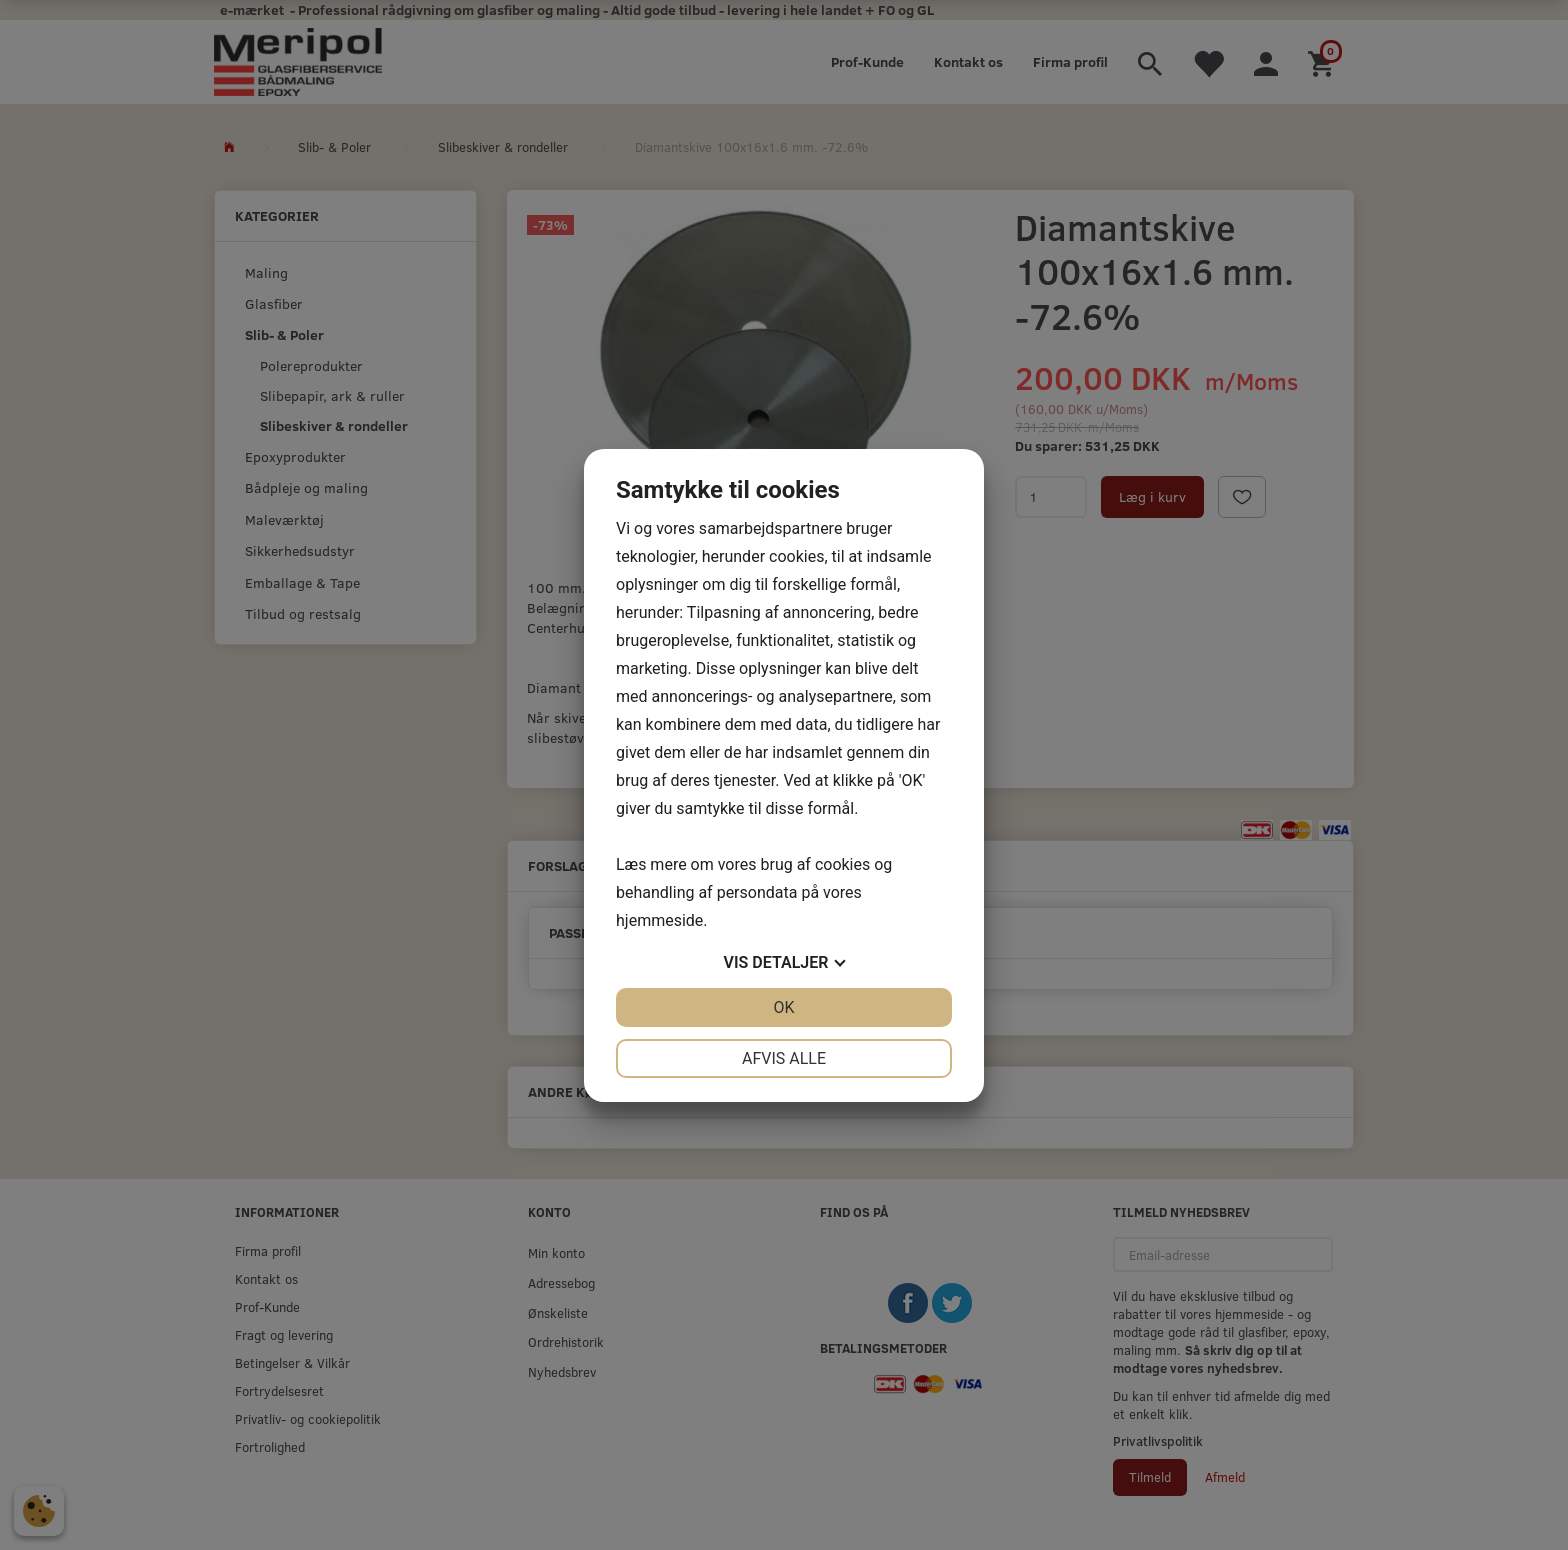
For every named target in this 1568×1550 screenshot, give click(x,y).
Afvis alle (784, 1058)
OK (783, 1007)
